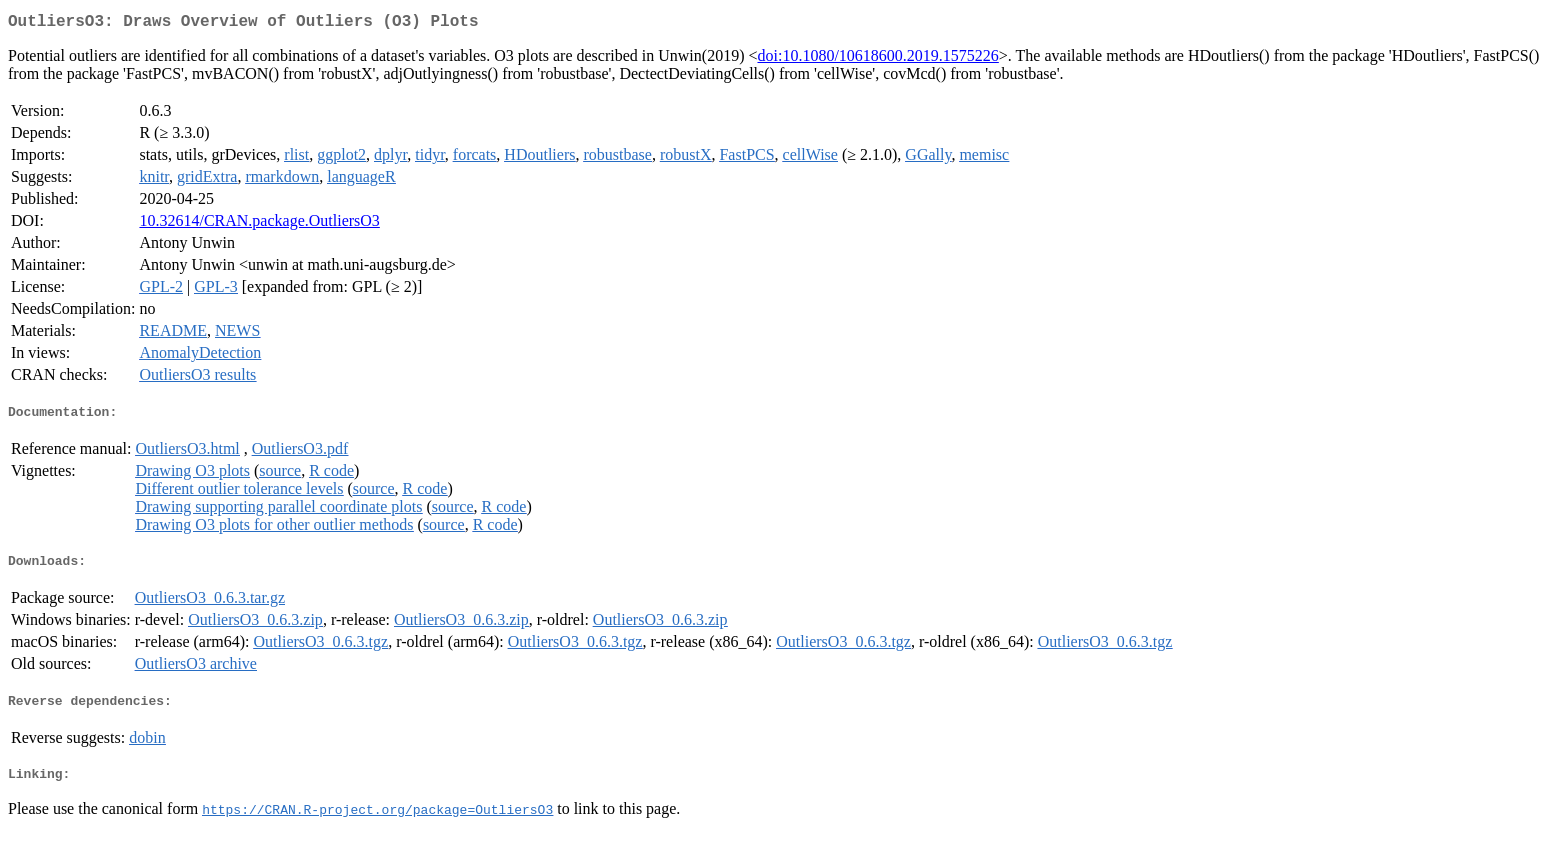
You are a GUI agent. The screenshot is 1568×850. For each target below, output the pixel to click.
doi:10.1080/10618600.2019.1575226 (877, 59)
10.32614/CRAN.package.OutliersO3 (259, 224)
